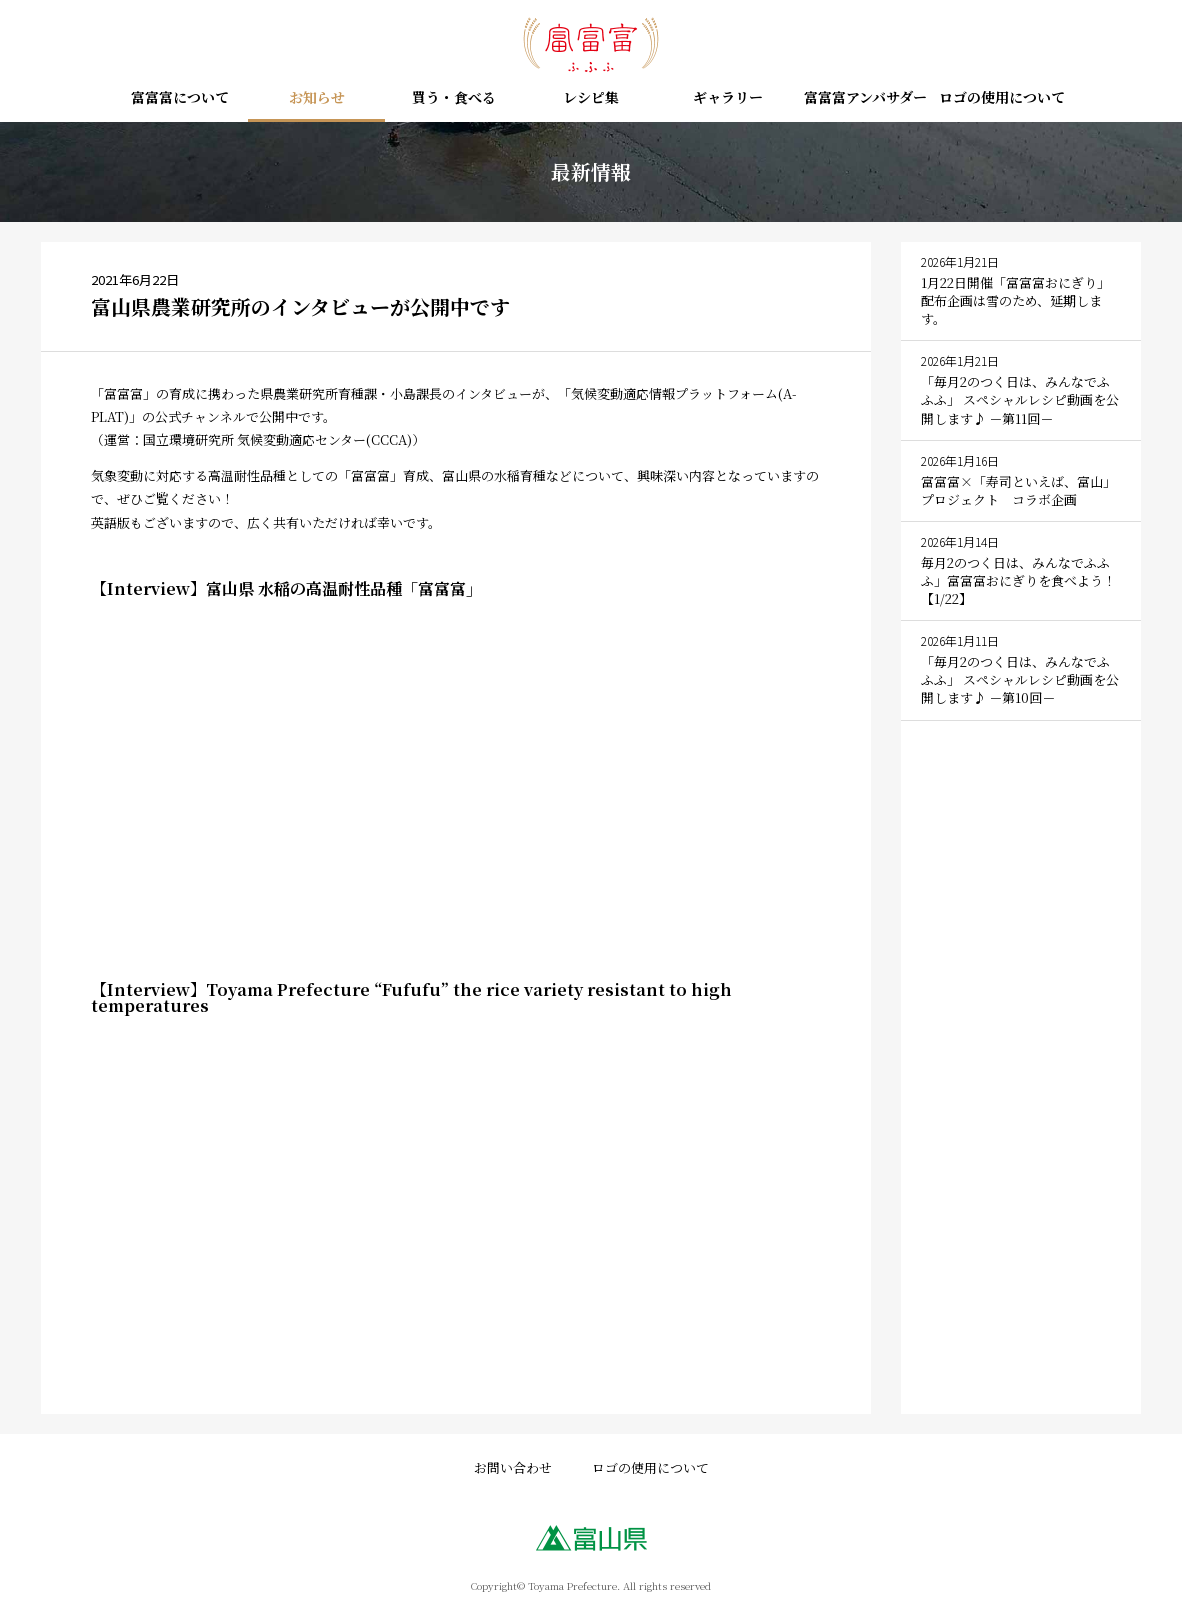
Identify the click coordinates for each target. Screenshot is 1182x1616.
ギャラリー (728, 98)
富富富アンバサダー (865, 98)
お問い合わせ (513, 1467)
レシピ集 (591, 98)
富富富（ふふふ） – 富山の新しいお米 (591, 45)
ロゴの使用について (1002, 98)
